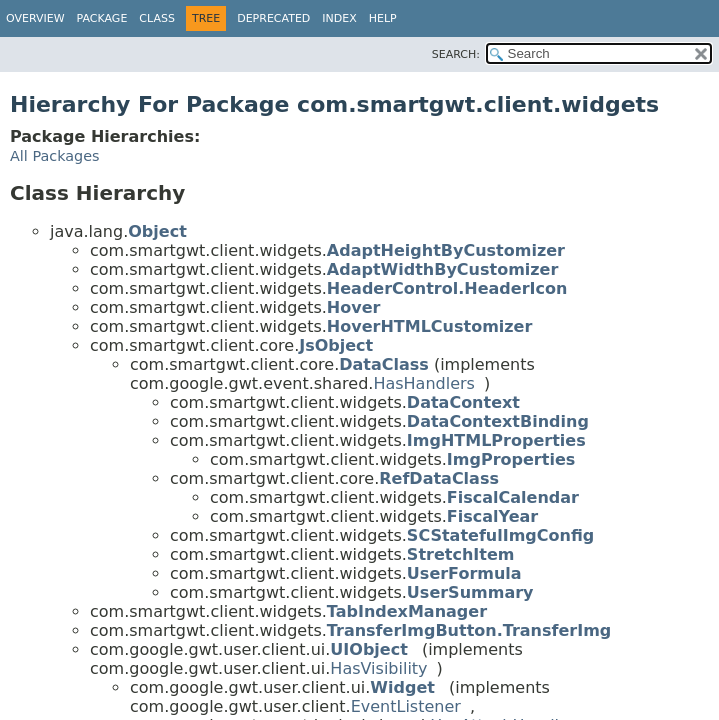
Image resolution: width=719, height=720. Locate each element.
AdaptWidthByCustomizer (443, 269)
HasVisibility (378, 668)
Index (339, 18)
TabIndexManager (407, 611)
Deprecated (273, 18)
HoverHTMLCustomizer (429, 326)
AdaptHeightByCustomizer (446, 250)
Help (383, 18)
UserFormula (464, 573)
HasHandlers (424, 383)
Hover (354, 307)
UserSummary (470, 592)
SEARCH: (456, 54)
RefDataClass (439, 478)
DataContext (463, 402)
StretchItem (461, 554)
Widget (402, 687)
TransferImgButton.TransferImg (469, 630)
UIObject (368, 649)
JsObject (336, 345)
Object (157, 231)
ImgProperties (511, 459)
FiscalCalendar (513, 497)
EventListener (406, 706)
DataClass (384, 364)
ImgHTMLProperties (496, 440)
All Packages (55, 156)
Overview (35, 18)
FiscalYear (492, 516)
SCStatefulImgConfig (500, 535)
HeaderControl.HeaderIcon (447, 288)
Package (102, 18)
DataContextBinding (498, 421)
